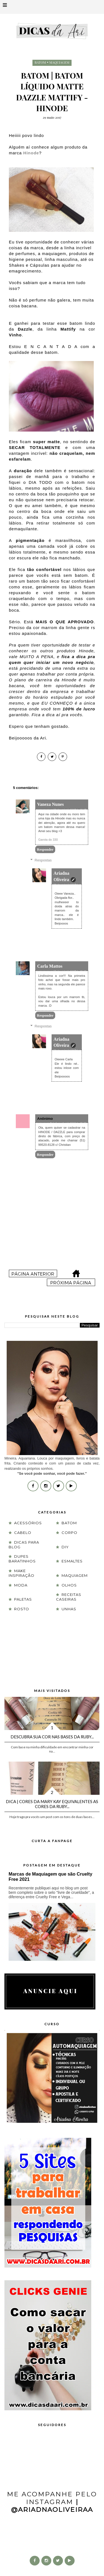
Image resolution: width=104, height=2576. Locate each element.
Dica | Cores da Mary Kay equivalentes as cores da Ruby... (52, 1804)
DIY (65, 1547)
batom (40, 62)
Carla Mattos (49, 966)
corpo (69, 1532)
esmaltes (72, 1561)
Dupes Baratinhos (22, 1558)
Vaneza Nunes (50, 804)
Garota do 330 (48, 839)
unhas (69, 1609)
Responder (45, 849)
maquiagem (59, 62)
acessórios (28, 1523)
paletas (23, 1599)
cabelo (22, 1532)
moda (20, 1585)
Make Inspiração (21, 1573)
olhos (69, 1585)
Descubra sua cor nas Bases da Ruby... (52, 1736)
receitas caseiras (68, 1596)
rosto (21, 1609)
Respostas (43, 860)
